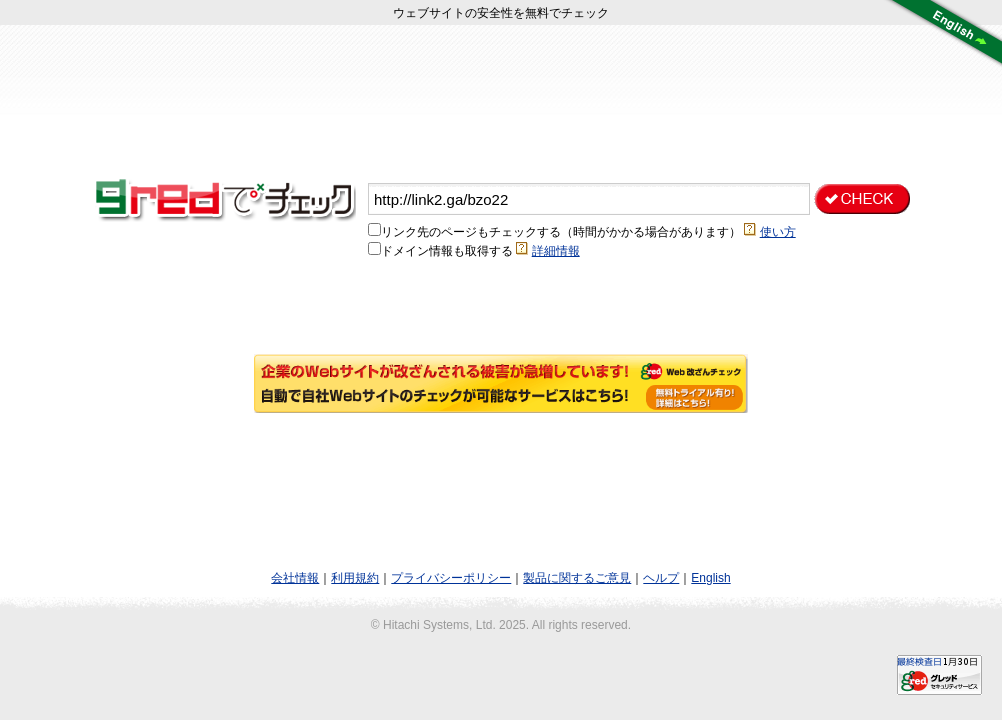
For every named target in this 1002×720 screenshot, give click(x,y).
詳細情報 (556, 251)
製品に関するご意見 (577, 578)
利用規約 (355, 578)
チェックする (862, 199)
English (710, 578)
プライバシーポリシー (451, 578)
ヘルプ (661, 578)
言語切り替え (942, 34)
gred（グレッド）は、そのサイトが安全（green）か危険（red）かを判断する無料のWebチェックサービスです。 (229, 199)
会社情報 (295, 578)
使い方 (778, 232)
